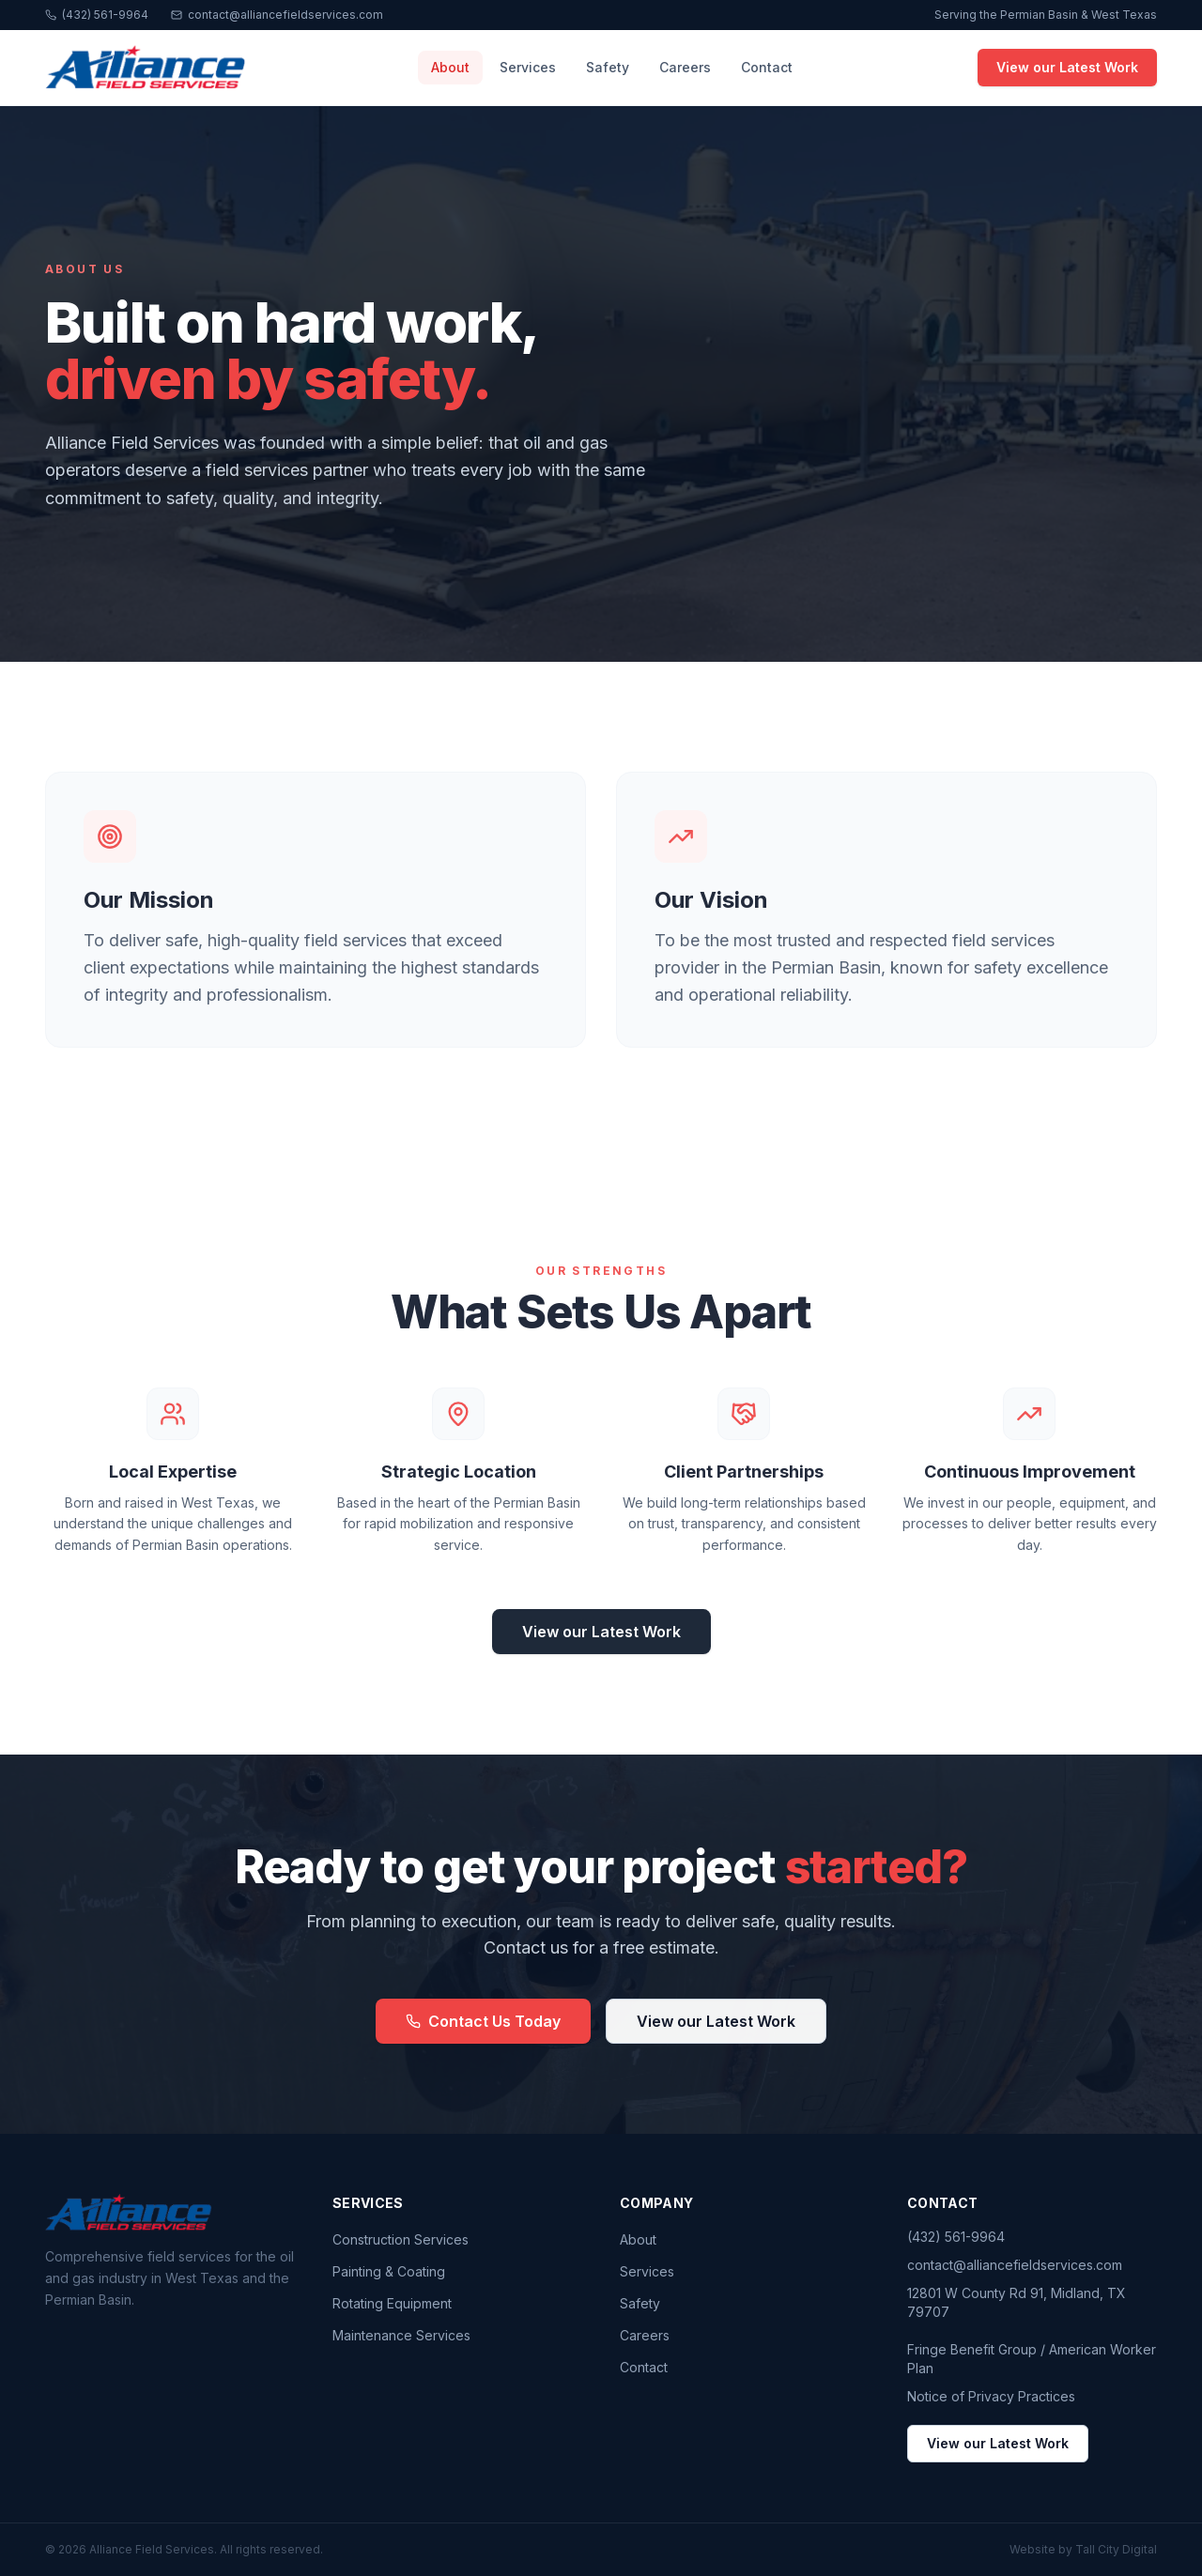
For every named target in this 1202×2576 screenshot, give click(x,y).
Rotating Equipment (392, 2303)
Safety (607, 67)
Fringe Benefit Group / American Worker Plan (1031, 2358)
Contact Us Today (483, 2021)
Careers (685, 67)
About (450, 67)
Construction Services (400, 2239)
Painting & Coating (388, 2271)
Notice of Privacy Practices (991, 2396)
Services (528, 67)
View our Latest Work (1067, 67)
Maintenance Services (401, 2335)
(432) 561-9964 (96, 15)
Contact (767, 67)
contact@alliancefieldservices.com (277, 15)
